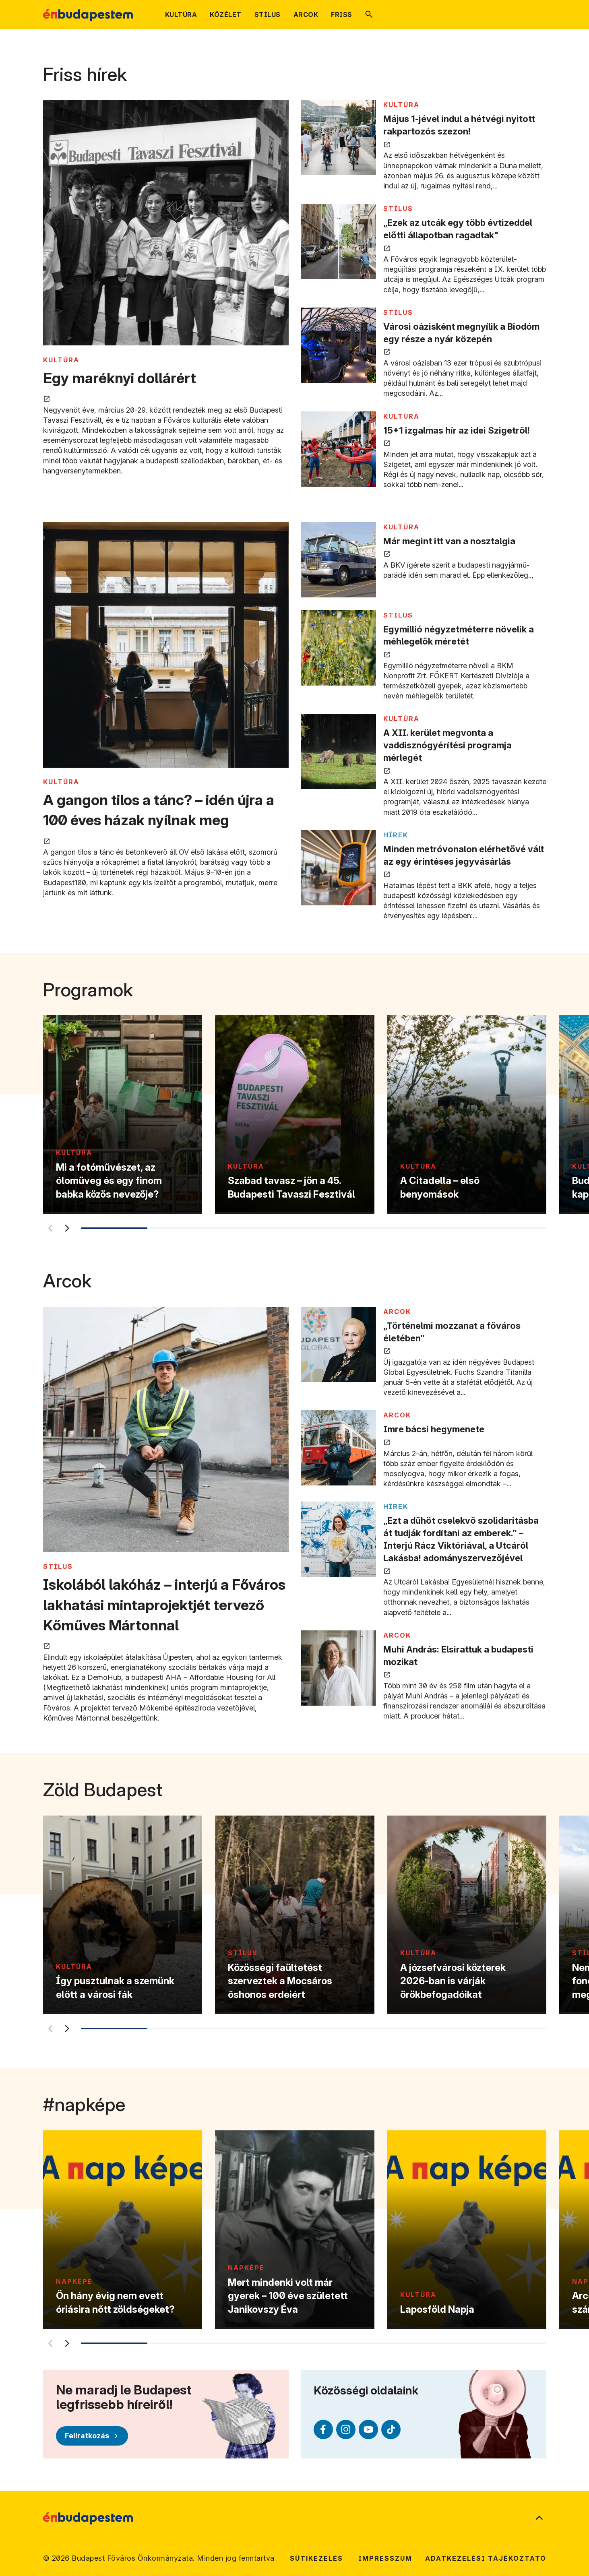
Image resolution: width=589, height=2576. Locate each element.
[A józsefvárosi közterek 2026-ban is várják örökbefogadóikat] (466, 1915)
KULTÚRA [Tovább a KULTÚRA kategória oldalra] (61, 360)
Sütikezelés (316, 2558)
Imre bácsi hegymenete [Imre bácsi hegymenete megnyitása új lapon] (433, 1429)
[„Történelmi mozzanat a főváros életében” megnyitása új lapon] (338, 1344)
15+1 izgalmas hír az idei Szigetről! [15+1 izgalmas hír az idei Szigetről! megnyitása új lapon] (456, 430)
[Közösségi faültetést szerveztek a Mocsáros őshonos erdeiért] (294, 1915)
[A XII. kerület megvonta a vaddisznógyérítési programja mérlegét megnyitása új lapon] (338, 751)
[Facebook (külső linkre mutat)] (323, 2429)
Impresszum (385, 2558)
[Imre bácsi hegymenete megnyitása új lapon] (338, 1447)
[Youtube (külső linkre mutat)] (368, 2429)
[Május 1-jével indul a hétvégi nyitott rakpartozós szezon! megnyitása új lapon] (338, 137)
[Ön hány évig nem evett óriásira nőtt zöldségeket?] (122, 2229)
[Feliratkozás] (92, 2436)
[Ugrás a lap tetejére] (539, 2518)
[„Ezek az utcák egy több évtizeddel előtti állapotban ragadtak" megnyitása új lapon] (338, 241)
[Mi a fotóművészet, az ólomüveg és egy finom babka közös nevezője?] (122, 1114)
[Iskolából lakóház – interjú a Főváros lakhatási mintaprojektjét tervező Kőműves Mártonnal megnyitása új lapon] (166, 1430)
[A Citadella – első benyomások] (466, 1114)
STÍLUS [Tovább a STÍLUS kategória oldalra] (398, 209)
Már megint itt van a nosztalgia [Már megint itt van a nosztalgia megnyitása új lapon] (449, 541)
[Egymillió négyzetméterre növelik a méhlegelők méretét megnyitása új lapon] (338, 648)
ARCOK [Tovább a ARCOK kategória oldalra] (397, 1312)
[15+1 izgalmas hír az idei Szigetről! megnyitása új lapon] (338, 449)
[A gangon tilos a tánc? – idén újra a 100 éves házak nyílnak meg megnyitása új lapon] (166, 646)
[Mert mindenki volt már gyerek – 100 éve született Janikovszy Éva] (294, 2229)
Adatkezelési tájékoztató (485, 2558)
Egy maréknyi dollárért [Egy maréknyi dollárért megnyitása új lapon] (119, 378)
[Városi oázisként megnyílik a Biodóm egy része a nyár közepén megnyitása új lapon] (338, 345)
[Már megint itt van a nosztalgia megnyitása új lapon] (338, 559)
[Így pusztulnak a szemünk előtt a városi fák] (122, 1915)
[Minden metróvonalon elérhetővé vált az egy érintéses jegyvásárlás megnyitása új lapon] (338, 867)
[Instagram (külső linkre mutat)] (345, 2429)
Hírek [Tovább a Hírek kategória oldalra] (395, 835)
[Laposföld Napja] (466, 2229)
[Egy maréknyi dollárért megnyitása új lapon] (166, 223)
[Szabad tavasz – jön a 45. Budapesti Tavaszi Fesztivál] (294, 1114)
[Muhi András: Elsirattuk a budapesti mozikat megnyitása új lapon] (338, 1668)
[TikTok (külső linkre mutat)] (391, 2429)
